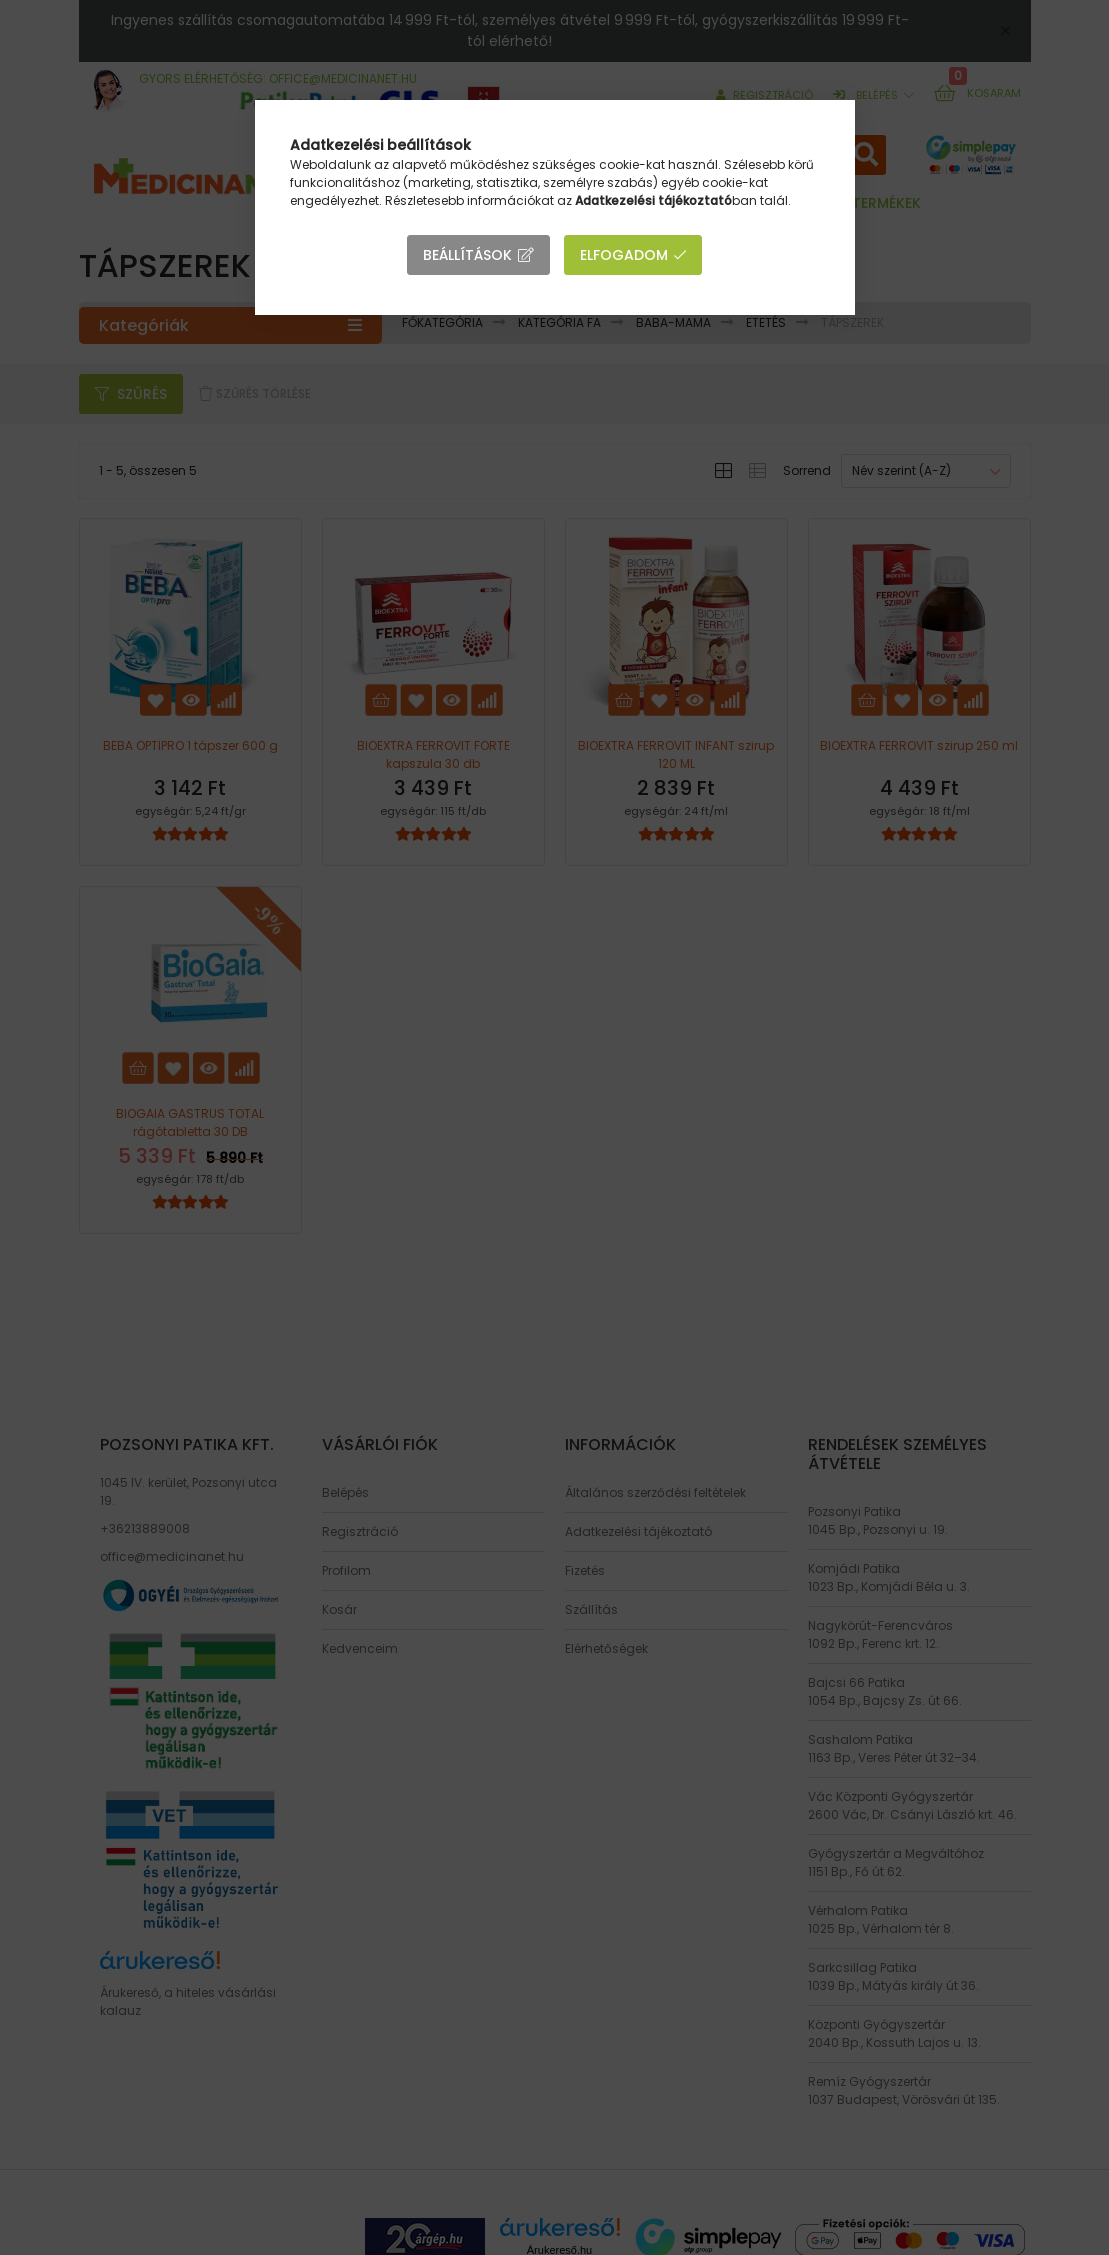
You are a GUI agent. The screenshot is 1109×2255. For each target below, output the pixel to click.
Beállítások (467, 255)
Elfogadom (624, 255)
